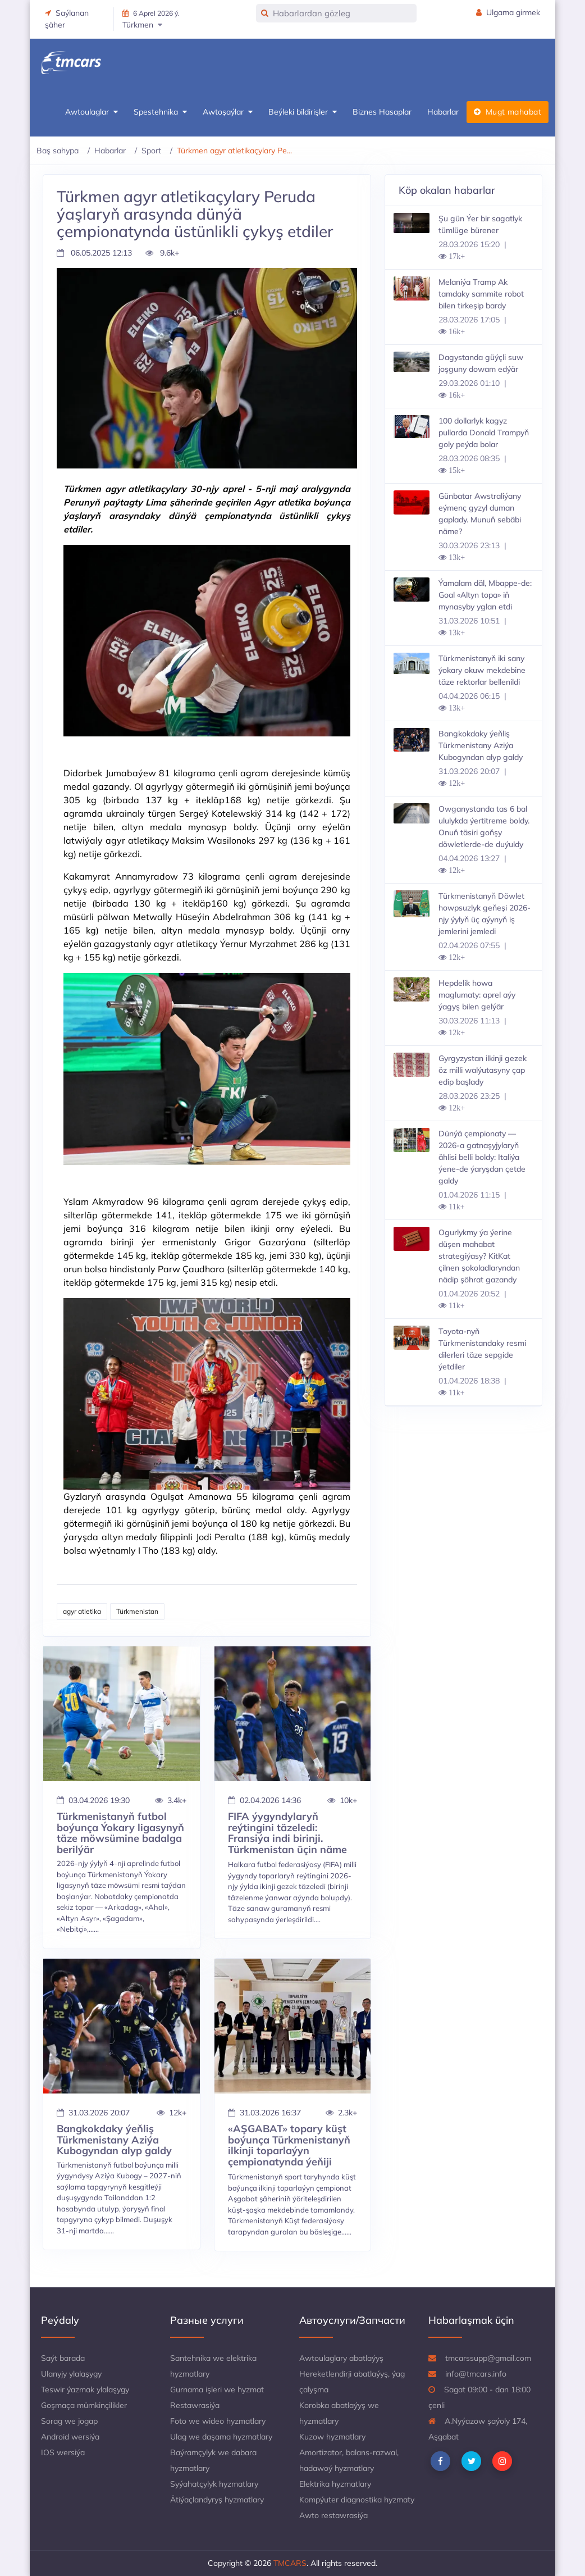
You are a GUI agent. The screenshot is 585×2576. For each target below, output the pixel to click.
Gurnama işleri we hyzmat (217, 2389)
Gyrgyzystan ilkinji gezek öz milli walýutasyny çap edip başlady (482, 1070)
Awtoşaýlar (228, 112)
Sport (151, 150)
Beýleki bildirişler (302, 112)
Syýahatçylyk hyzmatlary (214, 2484)
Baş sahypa (57, 150)
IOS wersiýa (63, 2452)
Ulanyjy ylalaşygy (71, 2374)
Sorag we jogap (69, 2421)
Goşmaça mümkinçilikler (84, 2405)
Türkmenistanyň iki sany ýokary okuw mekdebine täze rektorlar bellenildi (481, 670)
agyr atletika (82, 1611)
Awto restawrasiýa (333, 2515)
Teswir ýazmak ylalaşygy (85, 2389)
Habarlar (443, 112)
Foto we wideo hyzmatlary (218, 2421)
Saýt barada (63, 2358)
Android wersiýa (70, 2437)
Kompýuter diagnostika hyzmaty (356, 2500)
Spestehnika (160, 112)
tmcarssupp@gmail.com (479, 2358)
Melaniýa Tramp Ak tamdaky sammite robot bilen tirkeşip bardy (481, 294)
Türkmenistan (137, 1611)
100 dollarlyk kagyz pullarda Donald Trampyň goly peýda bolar (483, 432)
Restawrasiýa (195, 2405)
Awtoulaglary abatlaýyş (341, 2358)
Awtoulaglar (91, 112)
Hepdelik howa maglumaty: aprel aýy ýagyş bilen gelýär (476, 995)
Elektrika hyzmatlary (335, 2484)
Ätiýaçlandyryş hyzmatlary (217, 2500)
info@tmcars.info (467, 2374)
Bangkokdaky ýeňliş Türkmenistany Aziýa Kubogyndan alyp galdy (480, 745)
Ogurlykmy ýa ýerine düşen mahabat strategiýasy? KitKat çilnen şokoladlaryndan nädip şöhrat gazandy (479, 1256)
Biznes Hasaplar (382, 112)
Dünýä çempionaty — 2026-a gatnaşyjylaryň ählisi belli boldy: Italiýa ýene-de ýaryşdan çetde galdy (481, 1157)
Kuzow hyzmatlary (332, 2437)
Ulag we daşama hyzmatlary (221, 2437)
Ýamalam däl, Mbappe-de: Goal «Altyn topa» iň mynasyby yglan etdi (485, 595)
